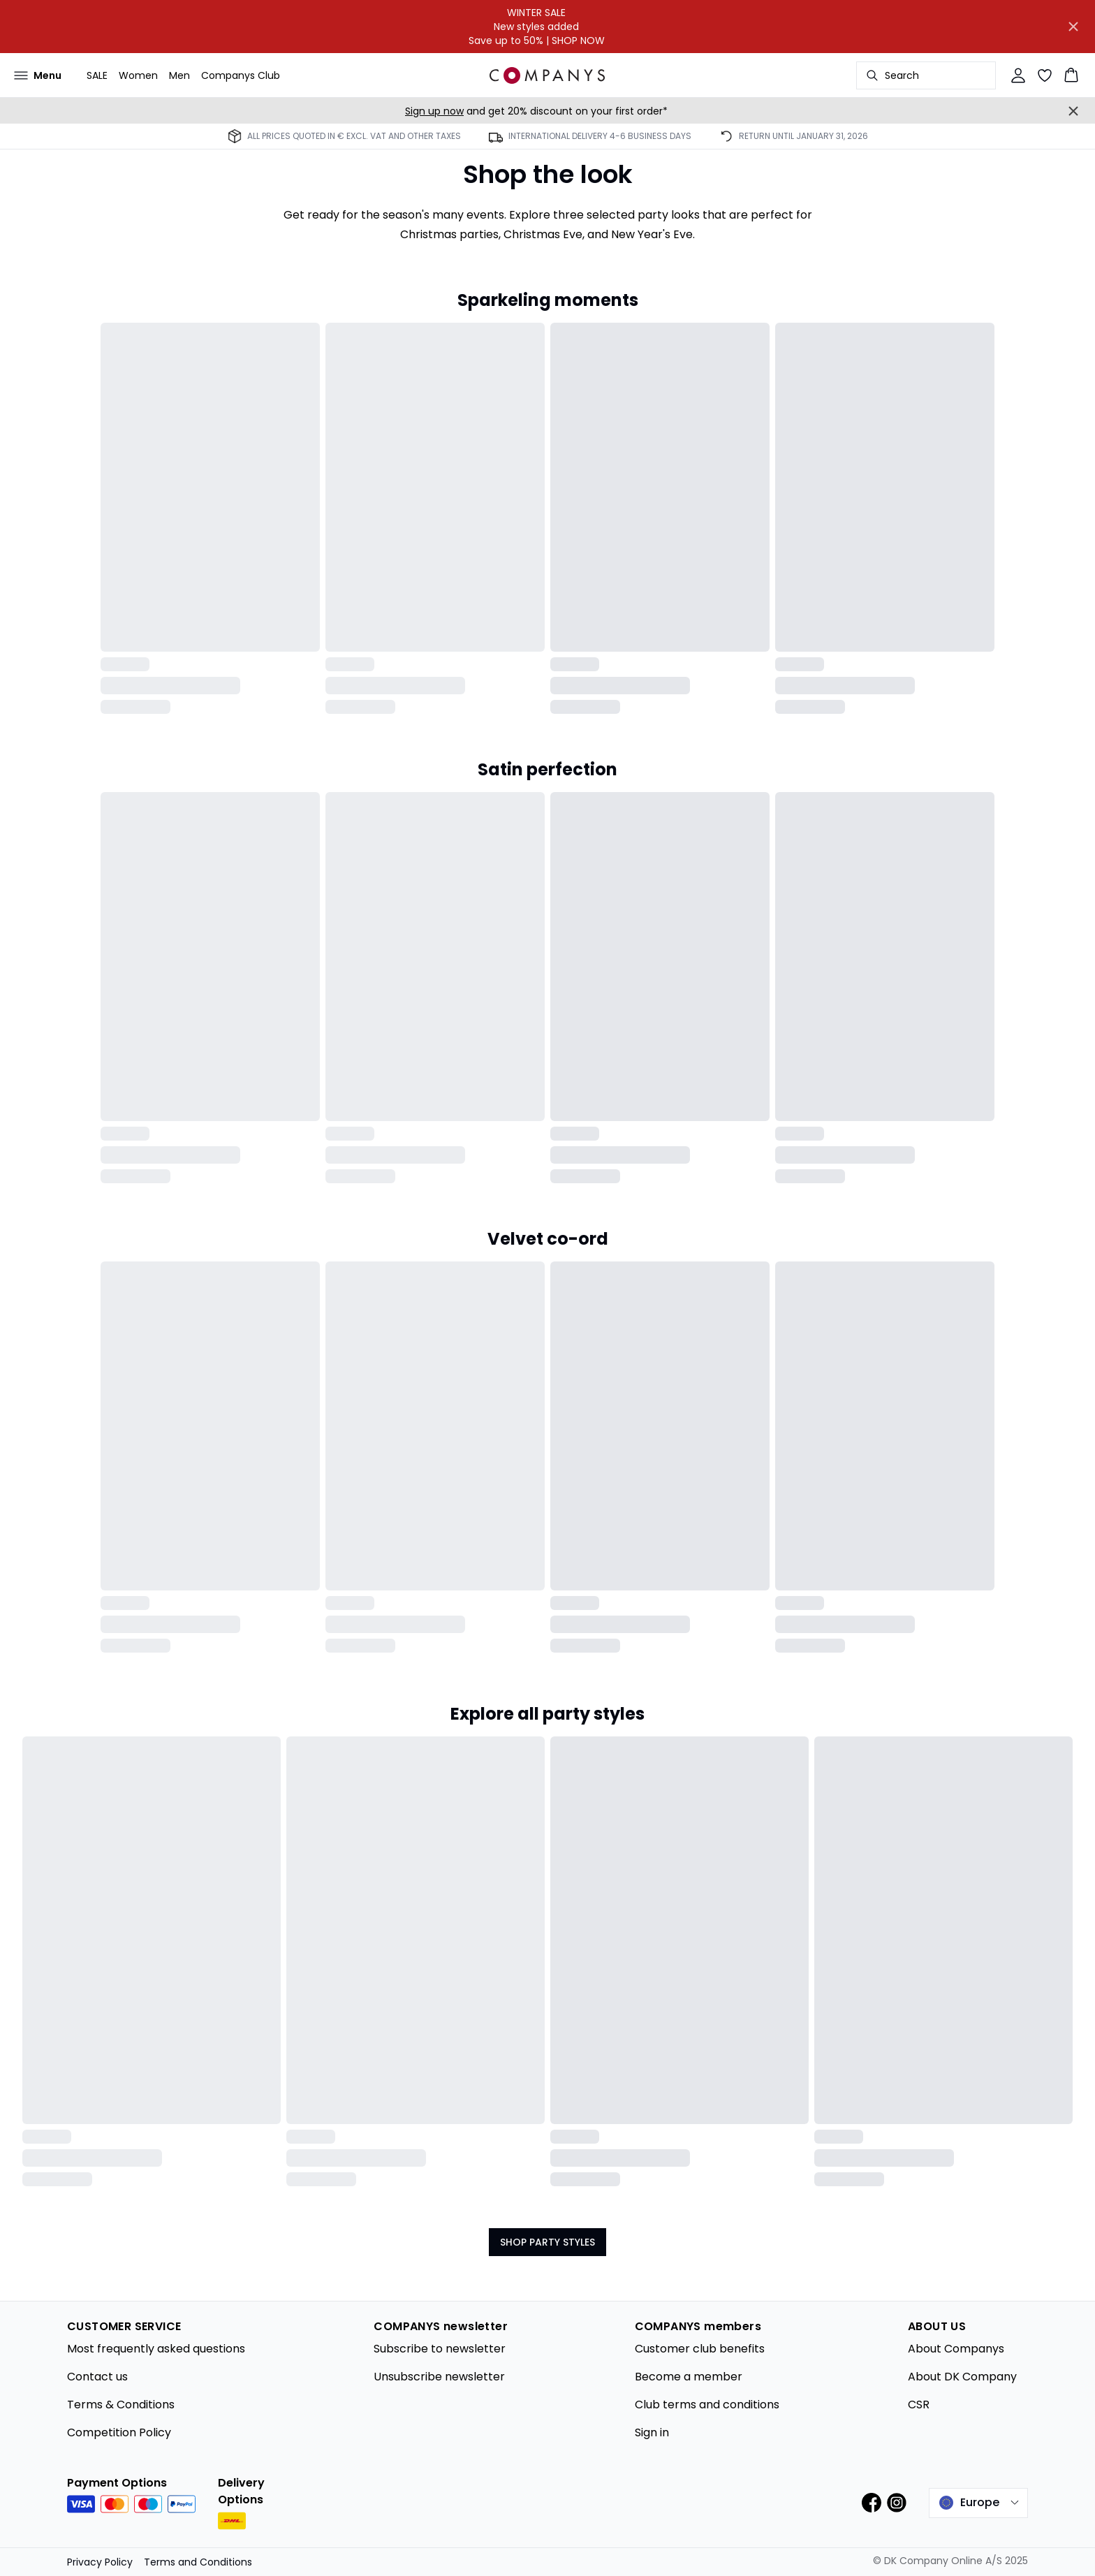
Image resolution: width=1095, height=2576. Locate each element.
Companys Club (240, 75)
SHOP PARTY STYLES (547, 2242)
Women (138, 75)
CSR (918, 2404)
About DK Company (962, 2377)
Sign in (652, 2432)
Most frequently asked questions (156, 2349)
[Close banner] (1073, 26)
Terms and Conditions (198, 2562)
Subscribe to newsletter (440, 2349)
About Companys (956, 2349)
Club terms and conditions (707, 2404)
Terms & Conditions (121, 2404)
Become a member (688, 2377)
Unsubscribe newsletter (439, 2377)
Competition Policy (119, 2432)
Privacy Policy (100, 2562)
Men (179, 75)
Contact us (97, 2377)
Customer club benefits (700, 2349)
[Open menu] (38, 75)
